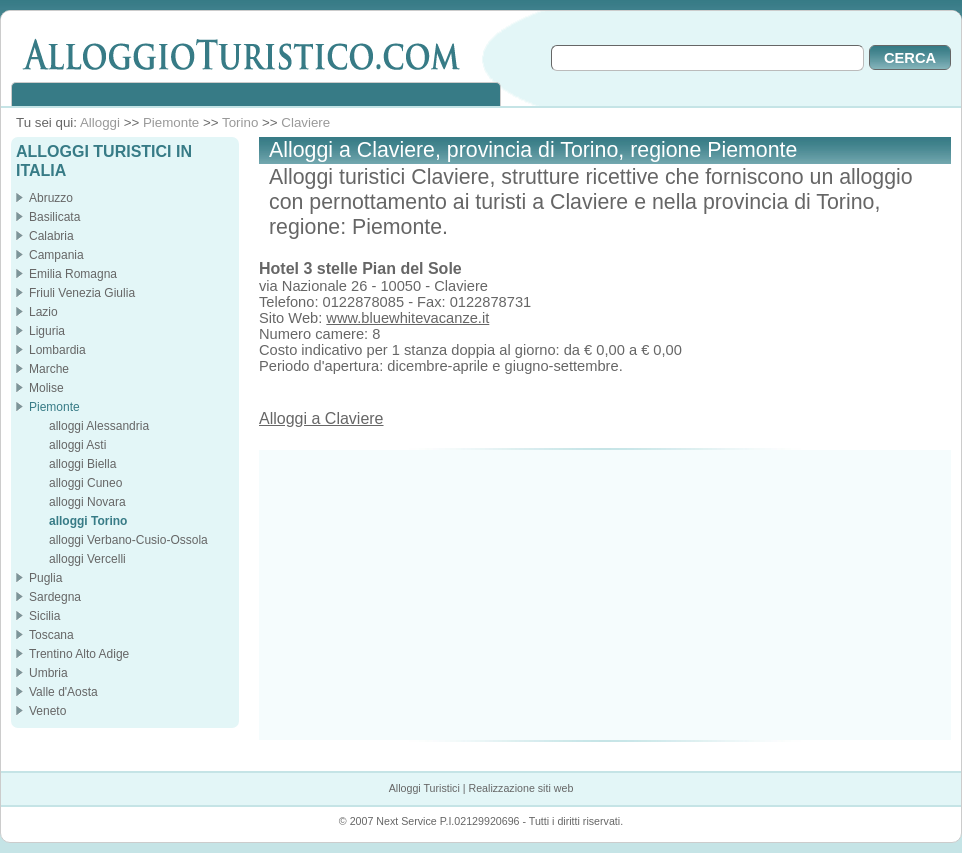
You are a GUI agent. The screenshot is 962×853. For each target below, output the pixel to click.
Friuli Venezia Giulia (82, 293)
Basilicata (54, 217)
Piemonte (171, 122)
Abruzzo (51, 198)
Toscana (51, 635)
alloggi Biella (82, 464)
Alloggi (100, 122)
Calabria (51, 236)
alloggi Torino (88, 521)
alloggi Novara (87, 502)
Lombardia (57, 350)
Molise (46, 388)
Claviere (305, 122)
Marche (49, 369)
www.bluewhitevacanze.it (407, 318)
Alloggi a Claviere (321, 418)
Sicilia (44, 616)
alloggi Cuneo (85, 483)
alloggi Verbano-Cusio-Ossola (128, 540)
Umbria (48, 673)
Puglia (45, 578)
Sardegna (55, 597)
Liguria (47, 331)
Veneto (47, 711)
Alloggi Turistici (424, 788)
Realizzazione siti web (520, 788)
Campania (56, 255)
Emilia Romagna (73, 274)
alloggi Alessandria (99, 426)
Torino (240, 122)
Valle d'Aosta (63, 692)
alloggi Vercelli (87, 559)
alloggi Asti (77, 445)
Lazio (43, 312)
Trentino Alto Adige (79, 654)
